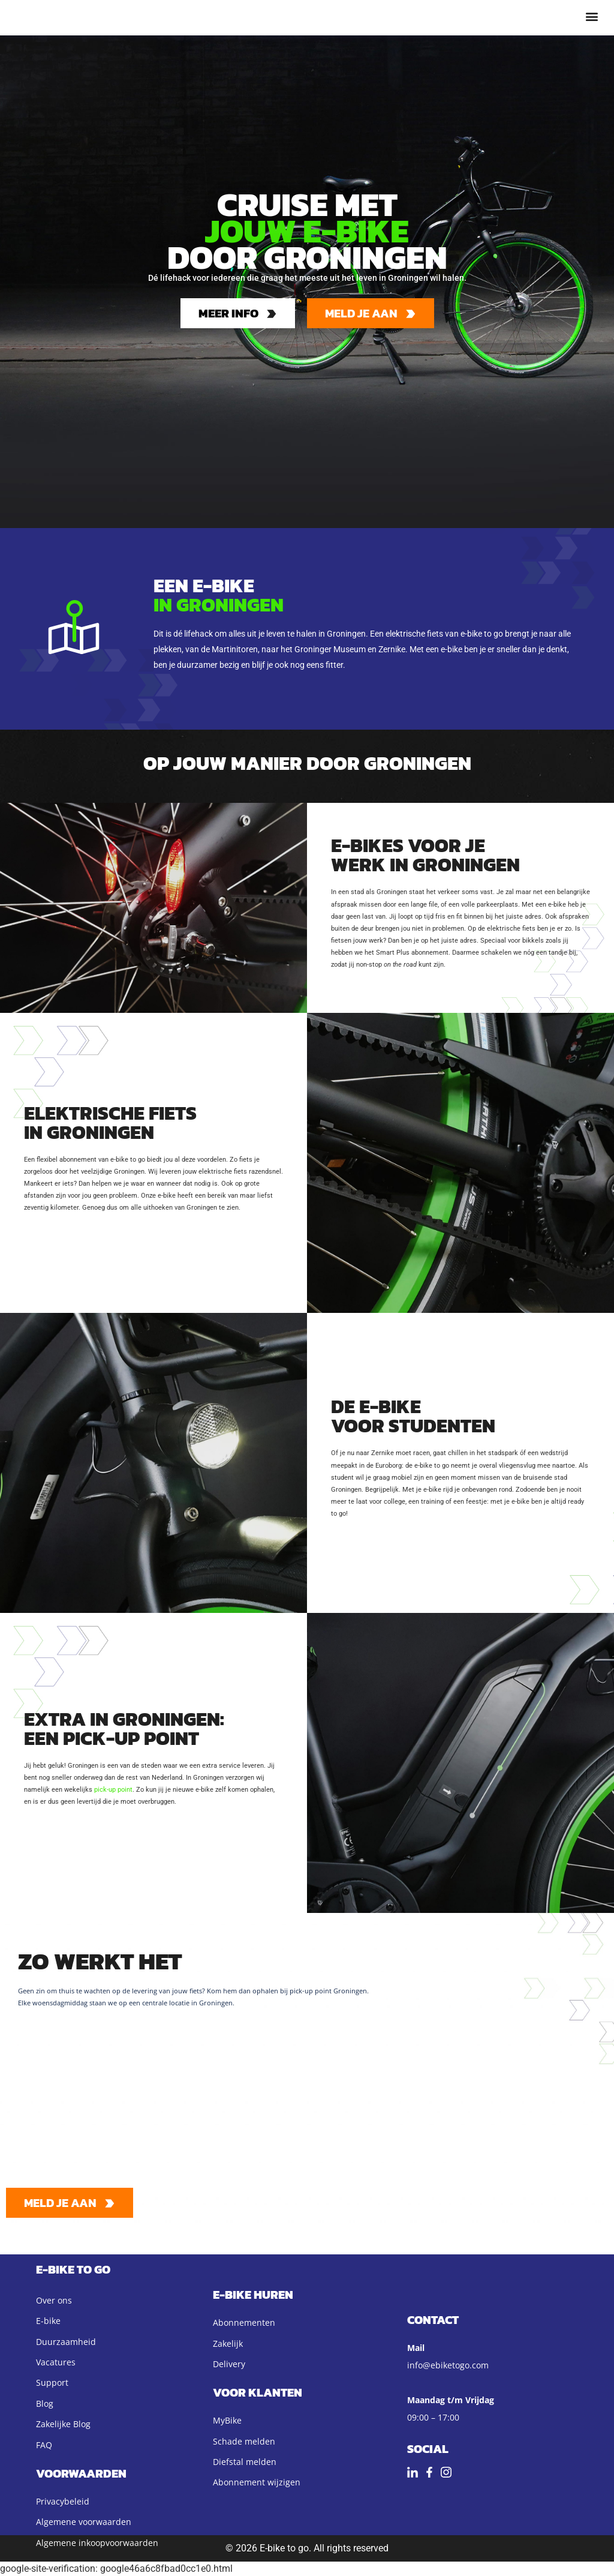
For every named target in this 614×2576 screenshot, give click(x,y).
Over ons (54, 2300)
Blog (44, 2403)
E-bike (48, 2320)
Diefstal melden (244, 2461)
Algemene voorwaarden (83, 2521)
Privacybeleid (62, 2501)
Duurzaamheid (66, 2341)
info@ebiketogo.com (448, 2365)
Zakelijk (228, 2343)
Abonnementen (244, 2322)
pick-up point (113, 1790)
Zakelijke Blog (63, 2424)
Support (52, 2382)
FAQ (44, 2445)
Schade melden (244, 2441)
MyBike (227, 2420)
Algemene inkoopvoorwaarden (97, 2542)
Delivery (229, 2364)
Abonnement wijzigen (256, 2482)
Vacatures (56, 2362)
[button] (592, 16)
